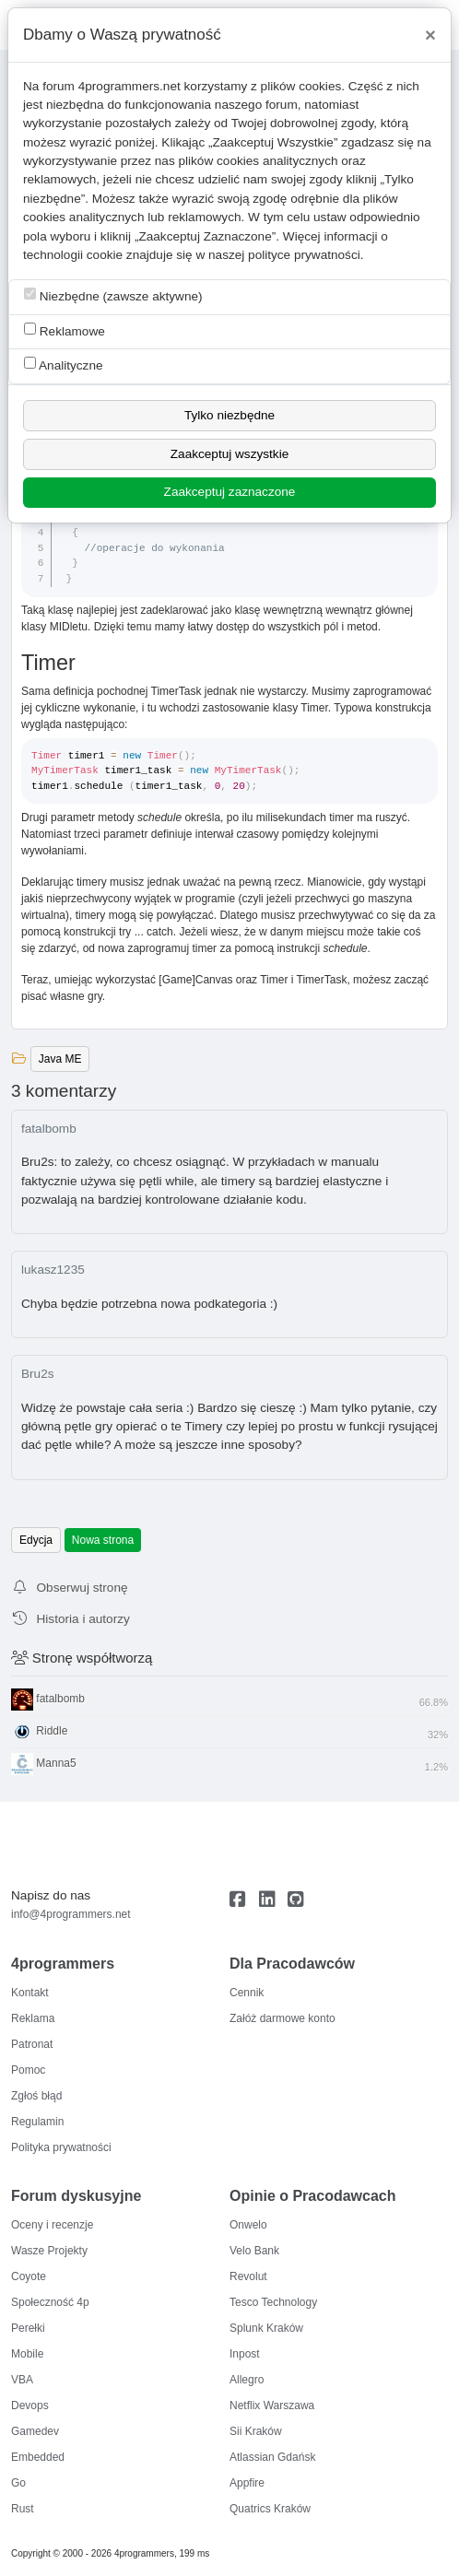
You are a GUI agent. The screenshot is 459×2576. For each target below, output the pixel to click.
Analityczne (63, 364)
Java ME (60, 1059)
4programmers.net (129, 86)
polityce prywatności (304, 255)
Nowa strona (103, 1540)
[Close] (430, 35)
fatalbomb (48, 1128)
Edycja (36, 1540)
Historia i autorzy (70, 1618)
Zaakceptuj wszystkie (229, 454)
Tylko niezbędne (229, 415)
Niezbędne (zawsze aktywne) (113, 295)
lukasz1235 (53, 1269)
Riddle (229, 1732)
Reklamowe (64, 330)
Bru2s (37, 1374)
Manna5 (229, 1764)
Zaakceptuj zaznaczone (230, 492)
